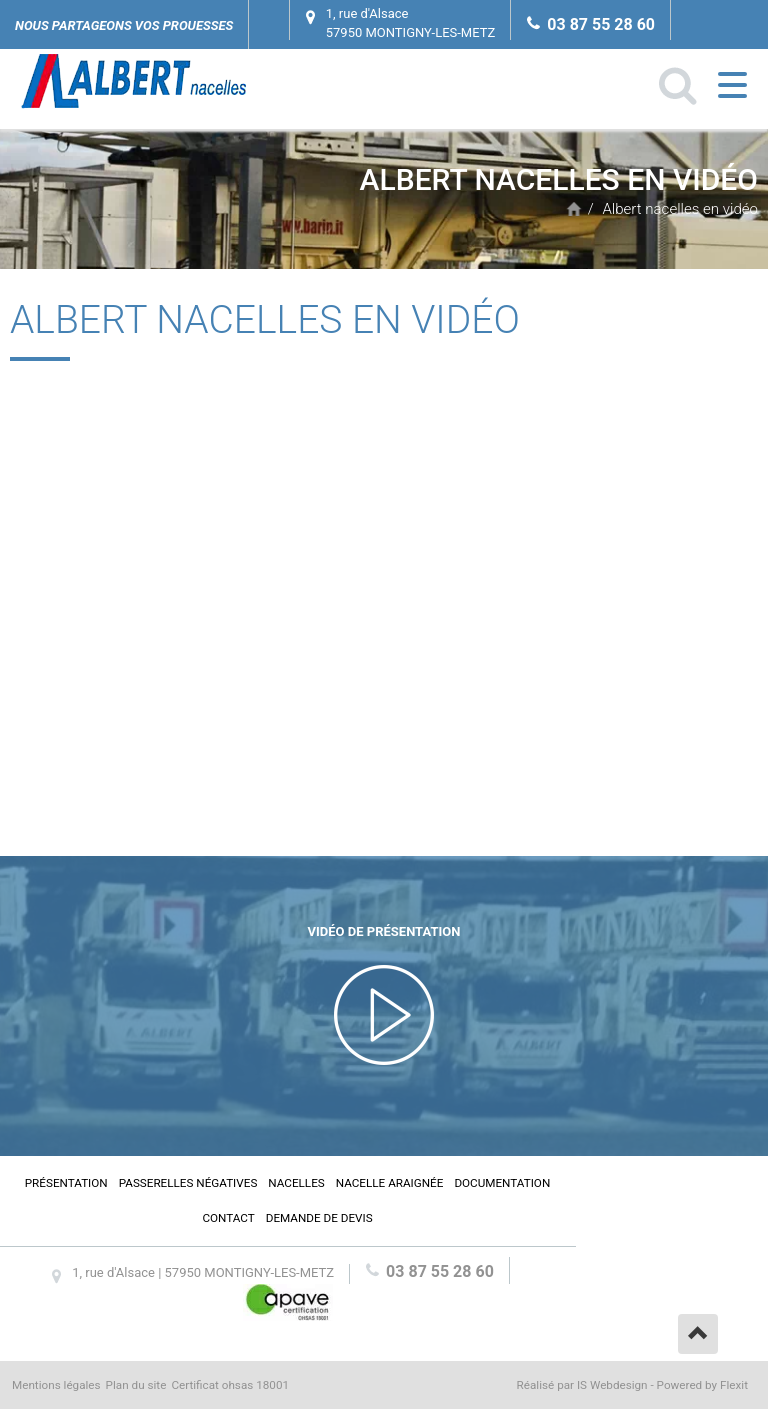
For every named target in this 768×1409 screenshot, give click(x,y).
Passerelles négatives (188, 1183)
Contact (228, 1218)
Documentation (502, 1183)
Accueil (574, 209)
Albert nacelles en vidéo (680, 209)
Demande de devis (319, 1218)
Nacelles (296, 1183)
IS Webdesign (612, 1385)
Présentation (66, 1183)
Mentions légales (56, 1385)
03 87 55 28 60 (601, 24)
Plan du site (136, 1385)
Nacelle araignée (390, 1183)
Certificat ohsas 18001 (230, 1385)
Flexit (734, 1385)
